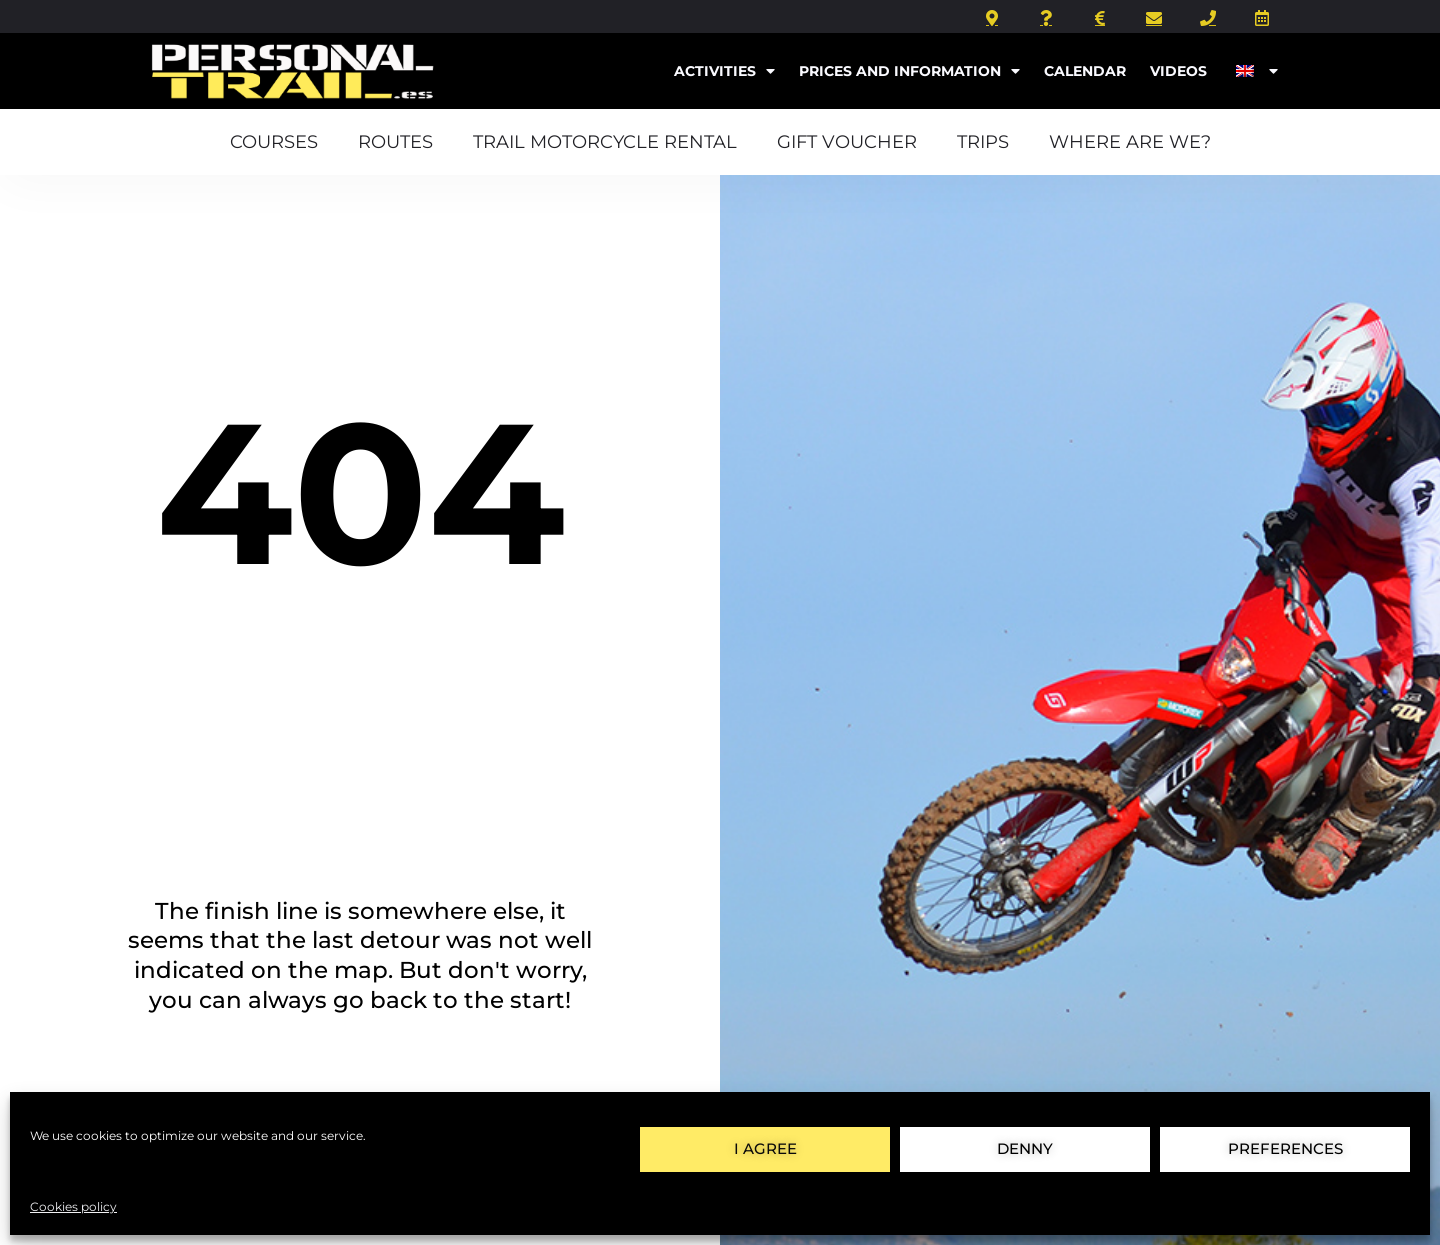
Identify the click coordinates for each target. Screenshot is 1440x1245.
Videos (1178, 71)
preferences (1285, 1148)
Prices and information (909, 71)
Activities (724, 71)
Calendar (1085, 71)
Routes (395, 141)
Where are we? (1130, 141)
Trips (983, 141)
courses (274, 141)
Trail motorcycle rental (605, 141)
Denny (1025, 1148)
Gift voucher (847, 141)
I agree (765, 1148)
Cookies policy (73, 1206)
